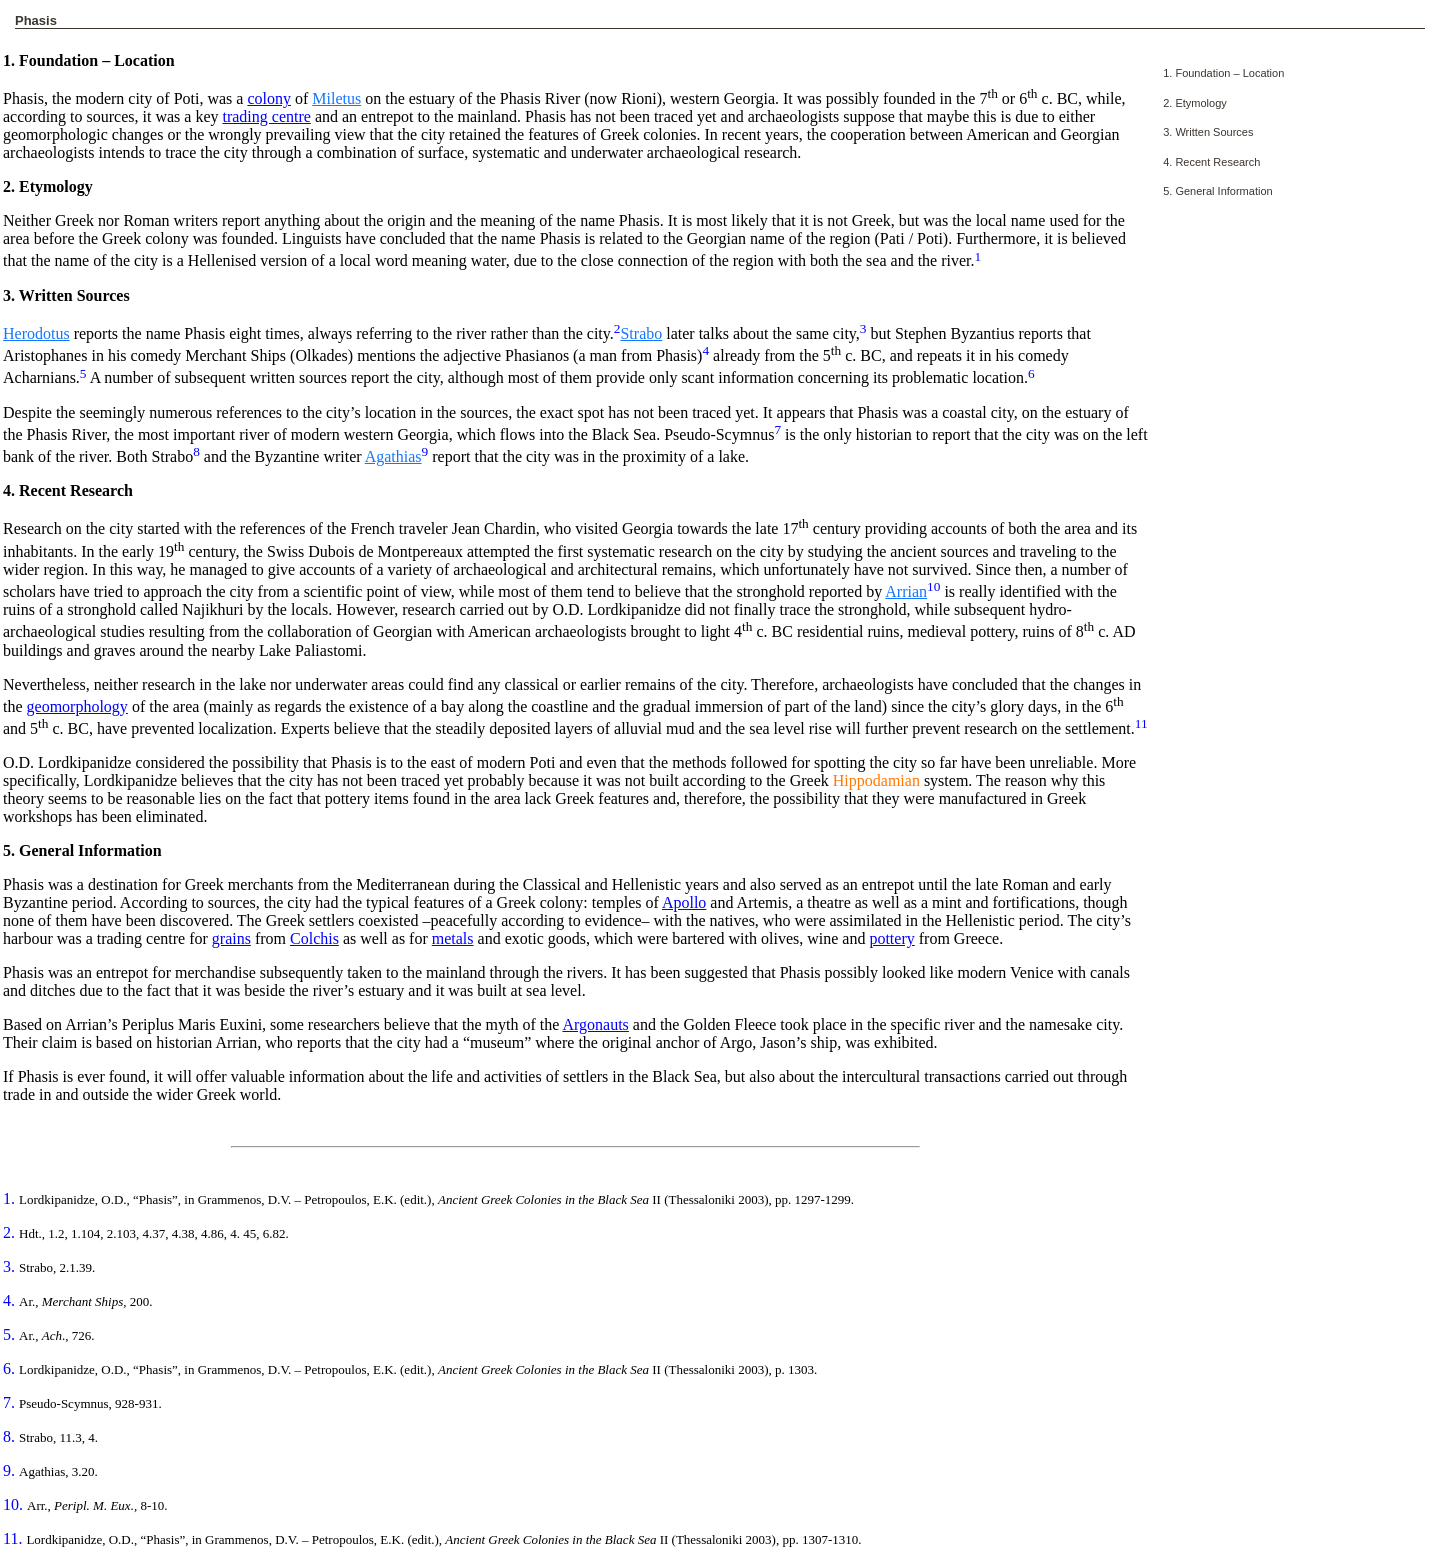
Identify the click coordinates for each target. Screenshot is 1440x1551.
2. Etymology (1195, 103)
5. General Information (1217, 191)
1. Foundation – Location (1223, 73)
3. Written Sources (1208, 132)
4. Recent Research (1211, 162)
